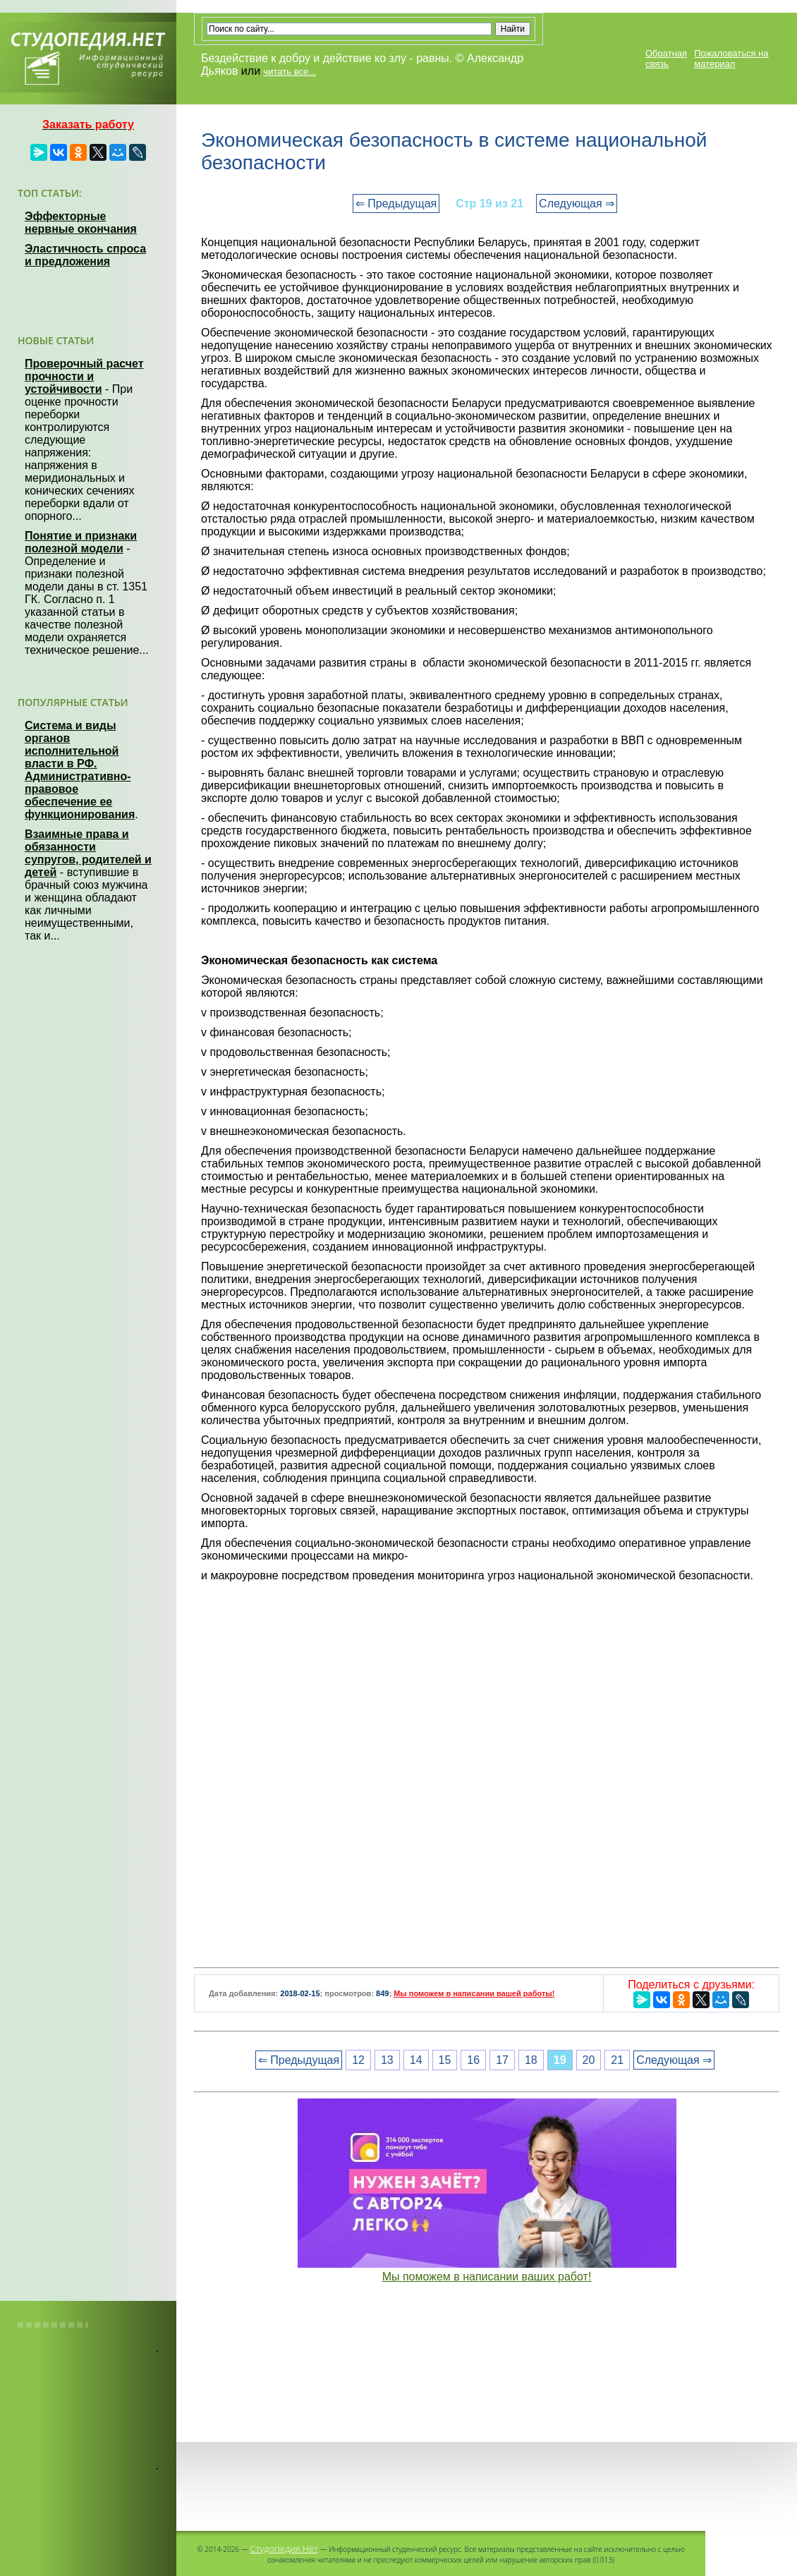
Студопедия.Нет (284, 2548)
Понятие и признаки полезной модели (81, 542)
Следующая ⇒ (576, 203)
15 (445, 2060)
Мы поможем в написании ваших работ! (487, 2277)
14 (416, 2060)
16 (473, 2060)
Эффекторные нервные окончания (81, 222)
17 (502, 2060)
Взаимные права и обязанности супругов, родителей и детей (88, 853)
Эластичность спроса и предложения (85, 255)
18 (531, 2060)
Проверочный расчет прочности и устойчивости (84, 376)
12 (358, 2060)
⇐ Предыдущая (396, 203)
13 (387, 2060)
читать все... (290, 71)
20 (589, 2060)
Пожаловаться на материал (731, 58)
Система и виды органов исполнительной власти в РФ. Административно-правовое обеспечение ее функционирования (80, 769)
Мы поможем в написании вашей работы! (474, 1993)
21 (617, 2060)
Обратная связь (666, 58)
